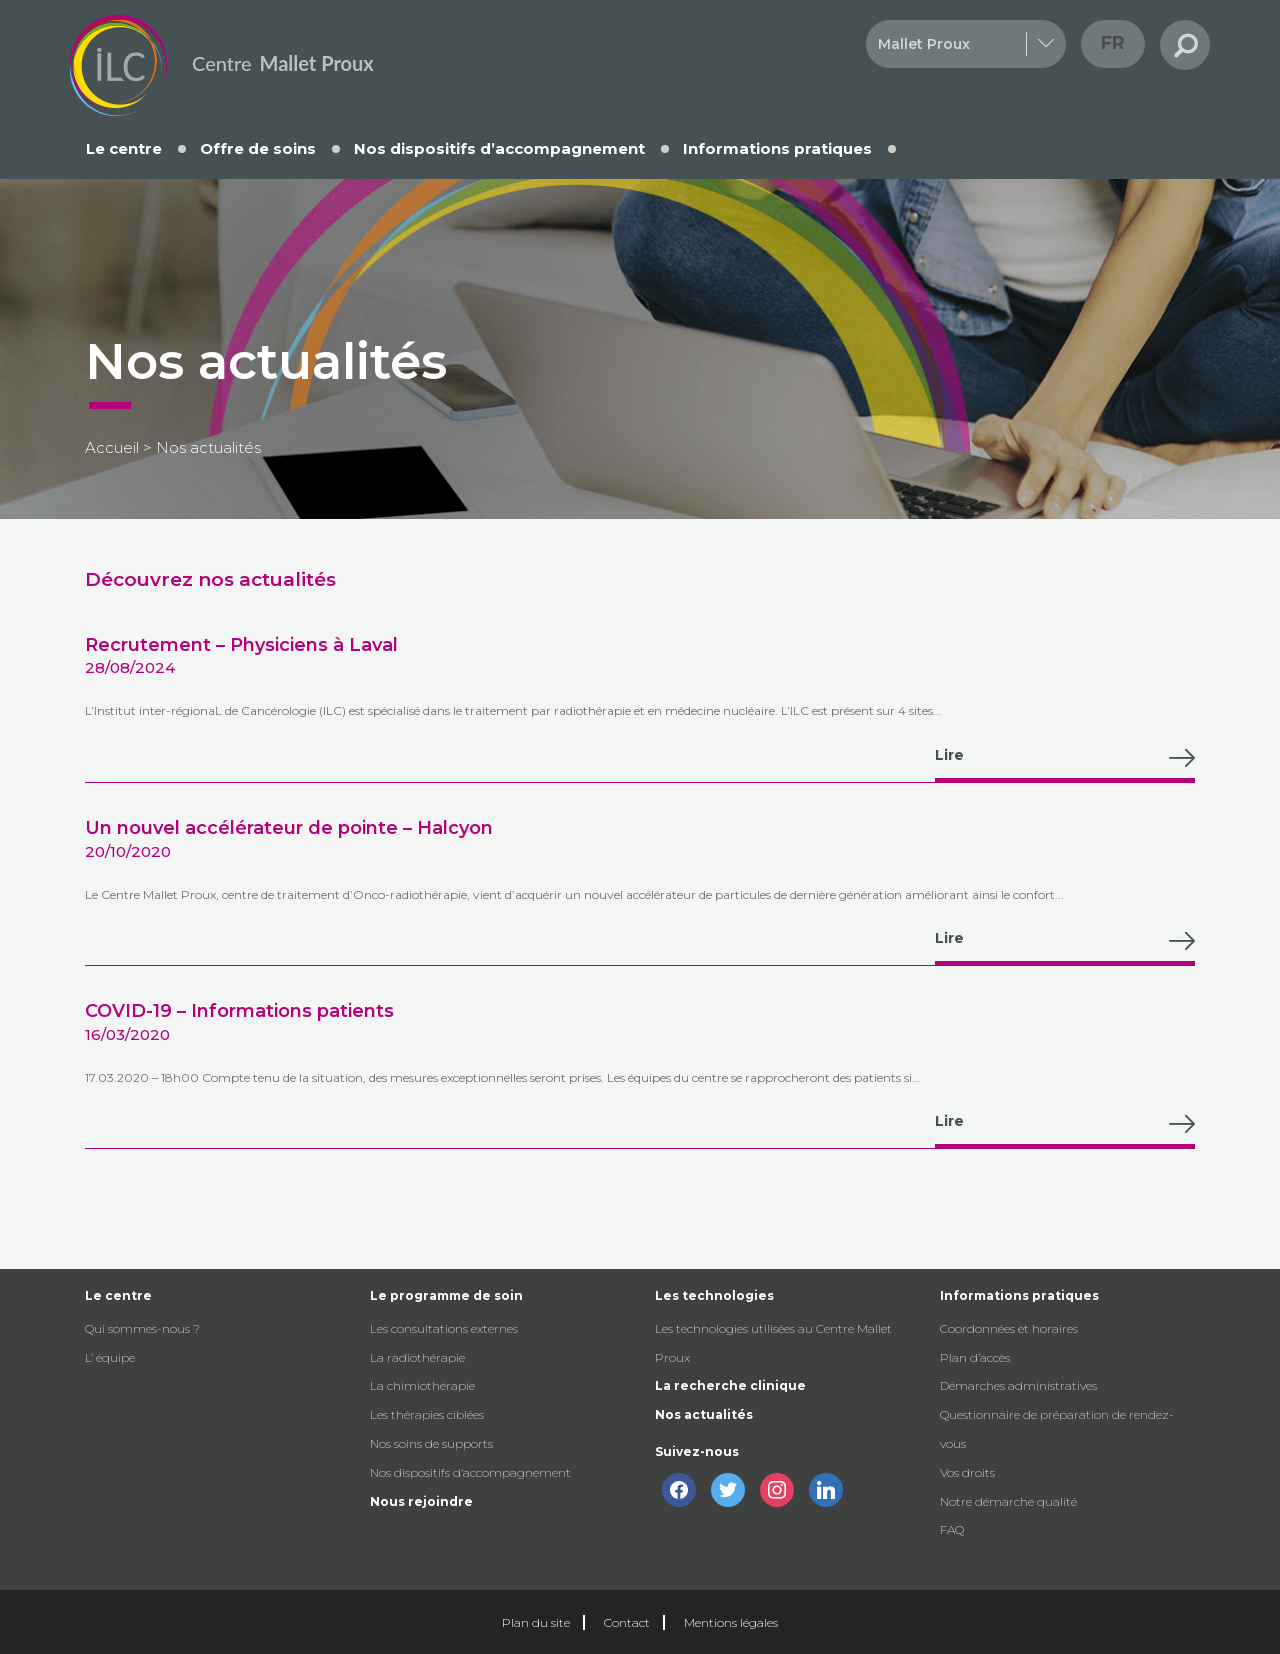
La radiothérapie (417, 1357)
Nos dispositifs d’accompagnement (499, 148)
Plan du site (536, 1622)
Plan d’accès (975, 1357)
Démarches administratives (1018, 1385)
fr (1113, 43)
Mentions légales (731, 1622)
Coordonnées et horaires (1009, 1328)
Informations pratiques (777, 148)
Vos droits (967, 1472)
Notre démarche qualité (1008, 1501)
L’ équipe (110, 1357)
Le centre (124, 148)
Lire (1065, 758)
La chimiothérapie (422, 1385)
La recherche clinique (730, 1385)
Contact (627, 1622)
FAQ (952, 1529)
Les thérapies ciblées (427, 1414)
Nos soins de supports (431, 1443)
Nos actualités (704, 1414)
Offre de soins (258, 148)
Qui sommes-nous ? (142, 1328)
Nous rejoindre (421, 1501)
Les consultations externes (444, 1328)
